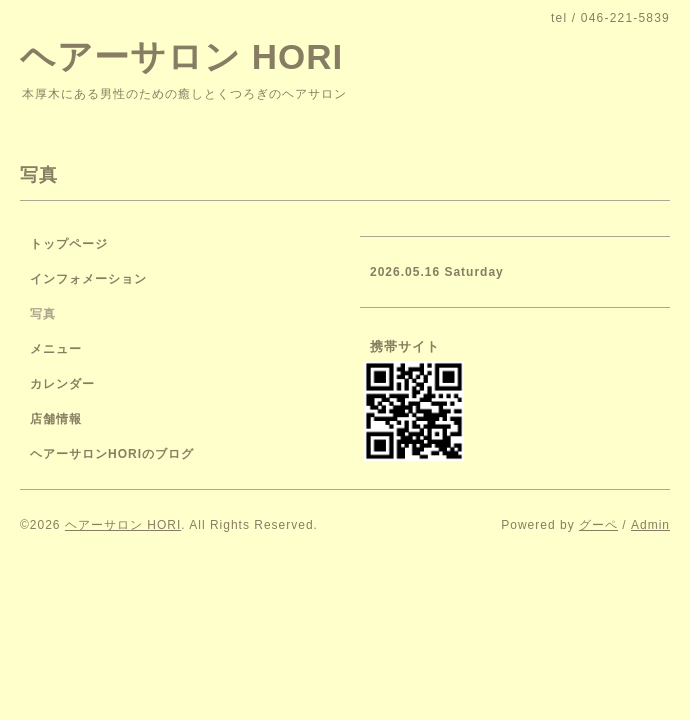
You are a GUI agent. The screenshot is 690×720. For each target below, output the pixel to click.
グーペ (598, 525)
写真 (43, 314)
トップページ (69, 244)
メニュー (56, 349)
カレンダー (62, 384)
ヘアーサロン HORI (181, 56)
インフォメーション (88, 279)
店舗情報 (56, 419)
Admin (650, 525)
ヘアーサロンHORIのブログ (112, 454)
